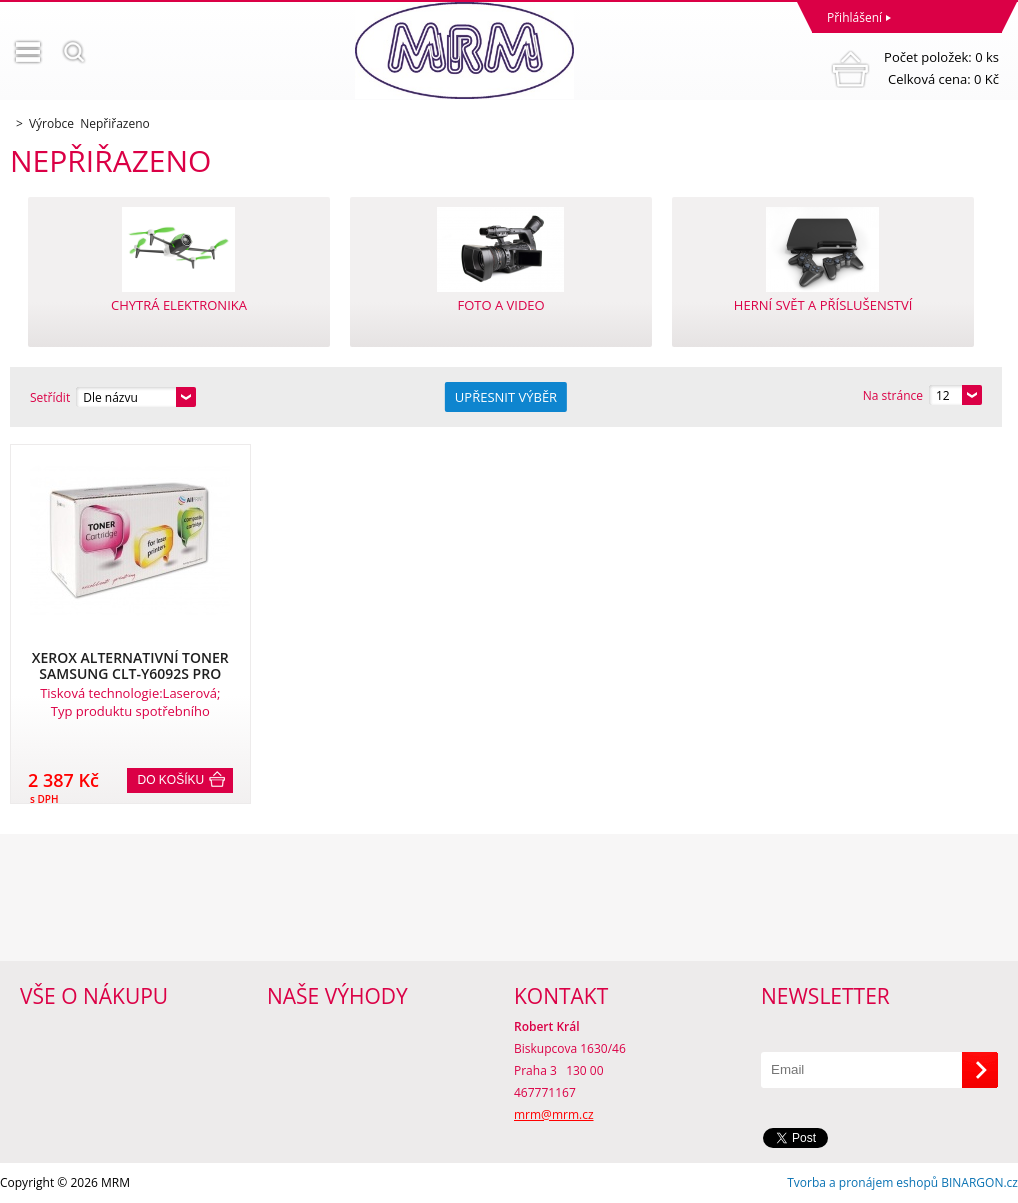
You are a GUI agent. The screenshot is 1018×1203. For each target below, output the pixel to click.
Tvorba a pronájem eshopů (862, 1182)
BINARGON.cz (979, 1182)
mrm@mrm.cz (554, 1114)
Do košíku (171, 780)
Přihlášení (854, 17)
